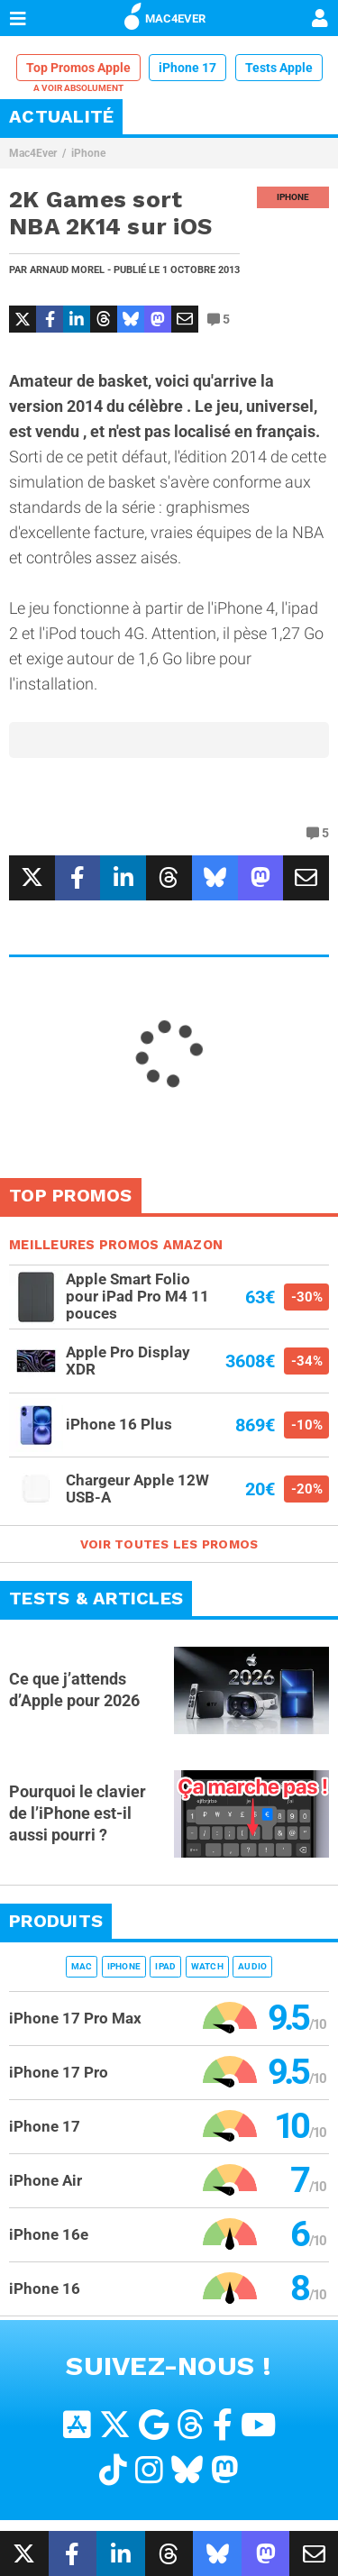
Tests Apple (279, 67)
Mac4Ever (33, 153)
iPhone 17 (187, 67)
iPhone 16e (48, 2234)
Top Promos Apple (78, 67)
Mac (82, 1966)
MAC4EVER (165, 15)
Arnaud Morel (67, 270)
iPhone (88, 153)
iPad (165, 1966)
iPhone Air (45, 2180)
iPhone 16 (44, 2288)
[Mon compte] (319, 20)
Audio (252, 1966)
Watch (207, 1966)
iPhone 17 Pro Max (75, 2018)
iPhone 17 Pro (58, 2072)
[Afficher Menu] (18, 18)
